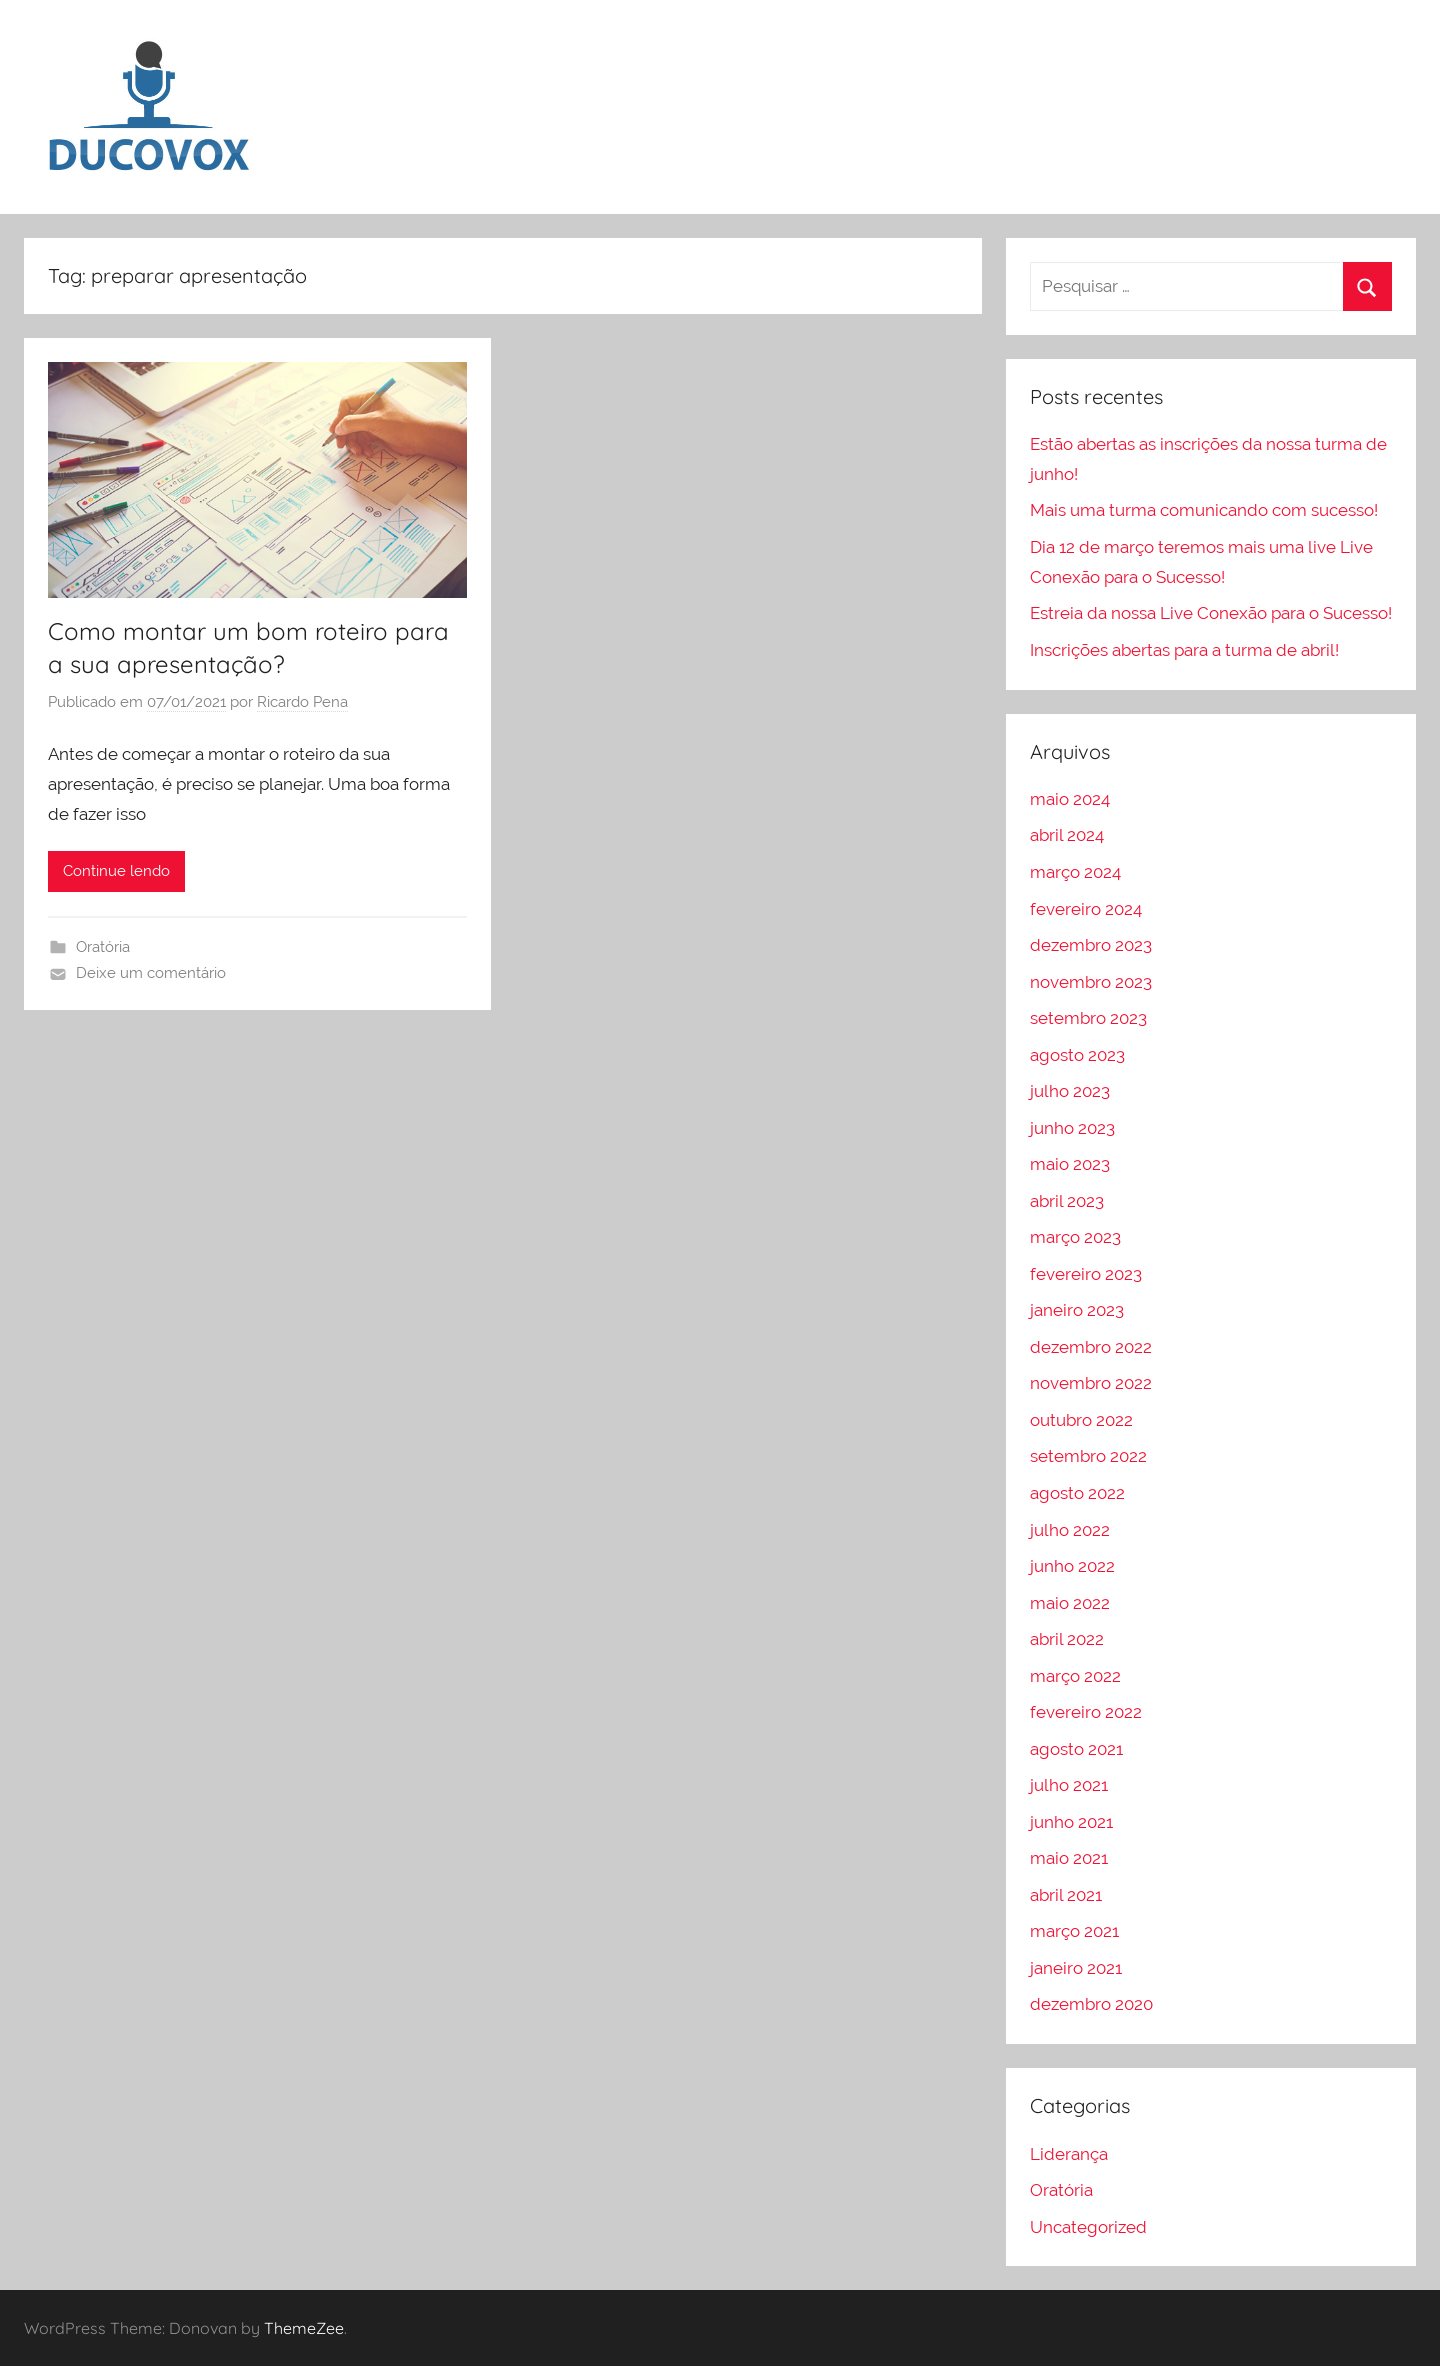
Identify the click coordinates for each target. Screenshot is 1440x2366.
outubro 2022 (1081, 1420)
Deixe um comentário (151, 973)
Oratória (103, 947)
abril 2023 (1067, 1201)
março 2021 (1074, 1931)
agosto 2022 (1077, 1493)
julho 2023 (1070, 1091)
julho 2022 (1070, 1530)
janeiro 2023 (1077, 1310)
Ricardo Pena (302, 702)
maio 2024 (1070, 799)
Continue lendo (116, 871)
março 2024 (1075, 872)
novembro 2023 (1091, 982)
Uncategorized (1088, 2227)
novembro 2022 (1091, 1383)
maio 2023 (1070, 1164)
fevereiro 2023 (1086, 1274)
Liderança (1069, 2154)
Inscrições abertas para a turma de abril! (1184, 650)
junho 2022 (1072, 1566)
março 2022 (1075, 1676)
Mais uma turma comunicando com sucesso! (1204, 510)
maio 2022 (1070, 1603)
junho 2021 (1071, 1822)
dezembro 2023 (1091, 945)
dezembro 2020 (1091, 2004)
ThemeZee (304, 2328)
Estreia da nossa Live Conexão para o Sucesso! (1211, 613)
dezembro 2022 (1091, 1347)
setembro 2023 (1088, 1018)
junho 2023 (1072, 1128)
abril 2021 (1066, 1895)
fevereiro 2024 (1086, 909)
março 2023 (1075, 1237)
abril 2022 (1067, 1639)
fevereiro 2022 (1086, 1712)
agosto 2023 (1077, 1055)
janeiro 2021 (1076, 1968)
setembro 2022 (1088, 1456)
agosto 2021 (1076, 1749)
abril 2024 (1067, 835)
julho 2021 (1069, 1785)
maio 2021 (1069, 1858)
